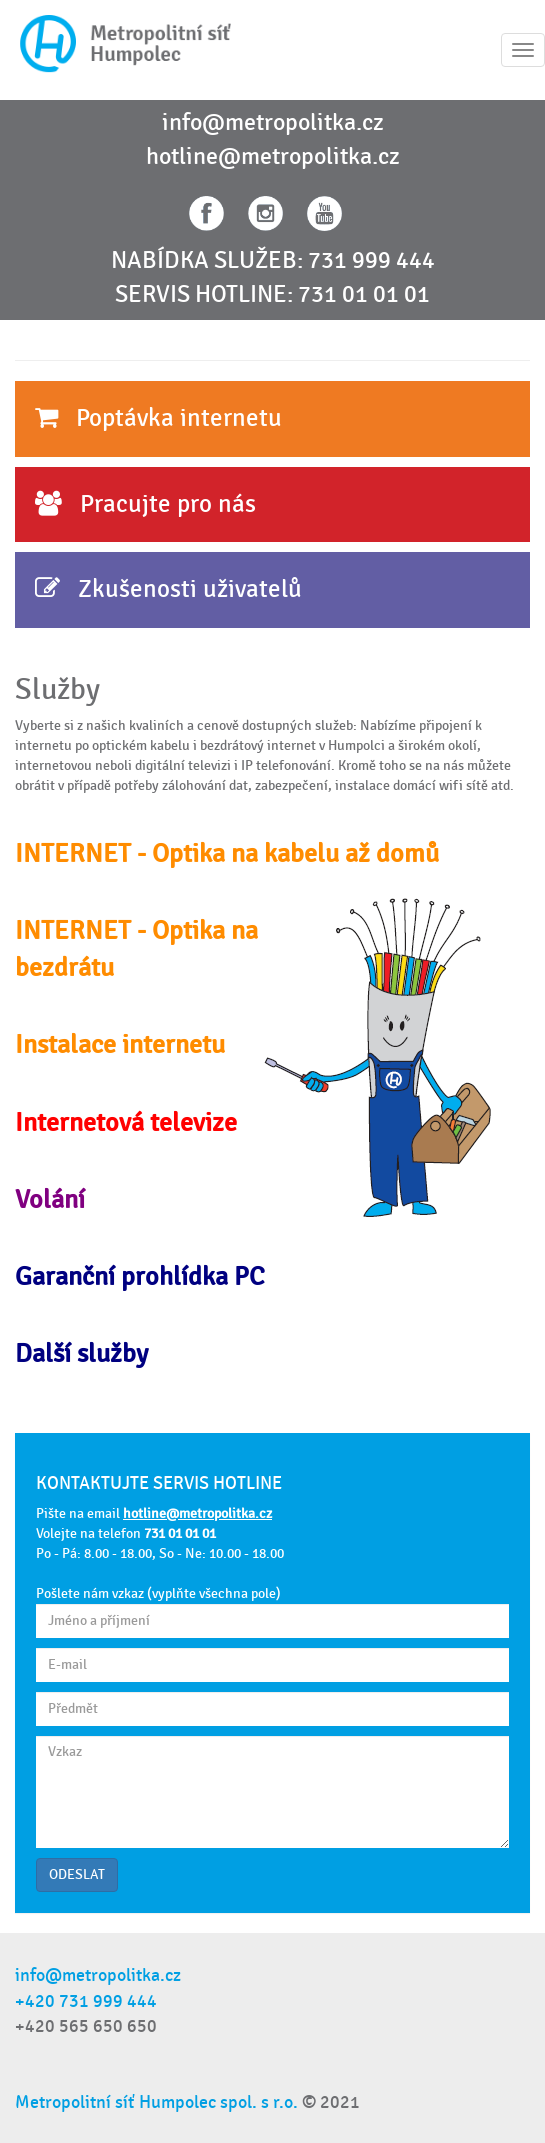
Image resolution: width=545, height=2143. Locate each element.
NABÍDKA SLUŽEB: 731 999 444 (273, 261)
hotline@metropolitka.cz (273, 157)
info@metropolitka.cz (273, 123)
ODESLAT (77, 1874)
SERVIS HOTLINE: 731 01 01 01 (272, 295)
